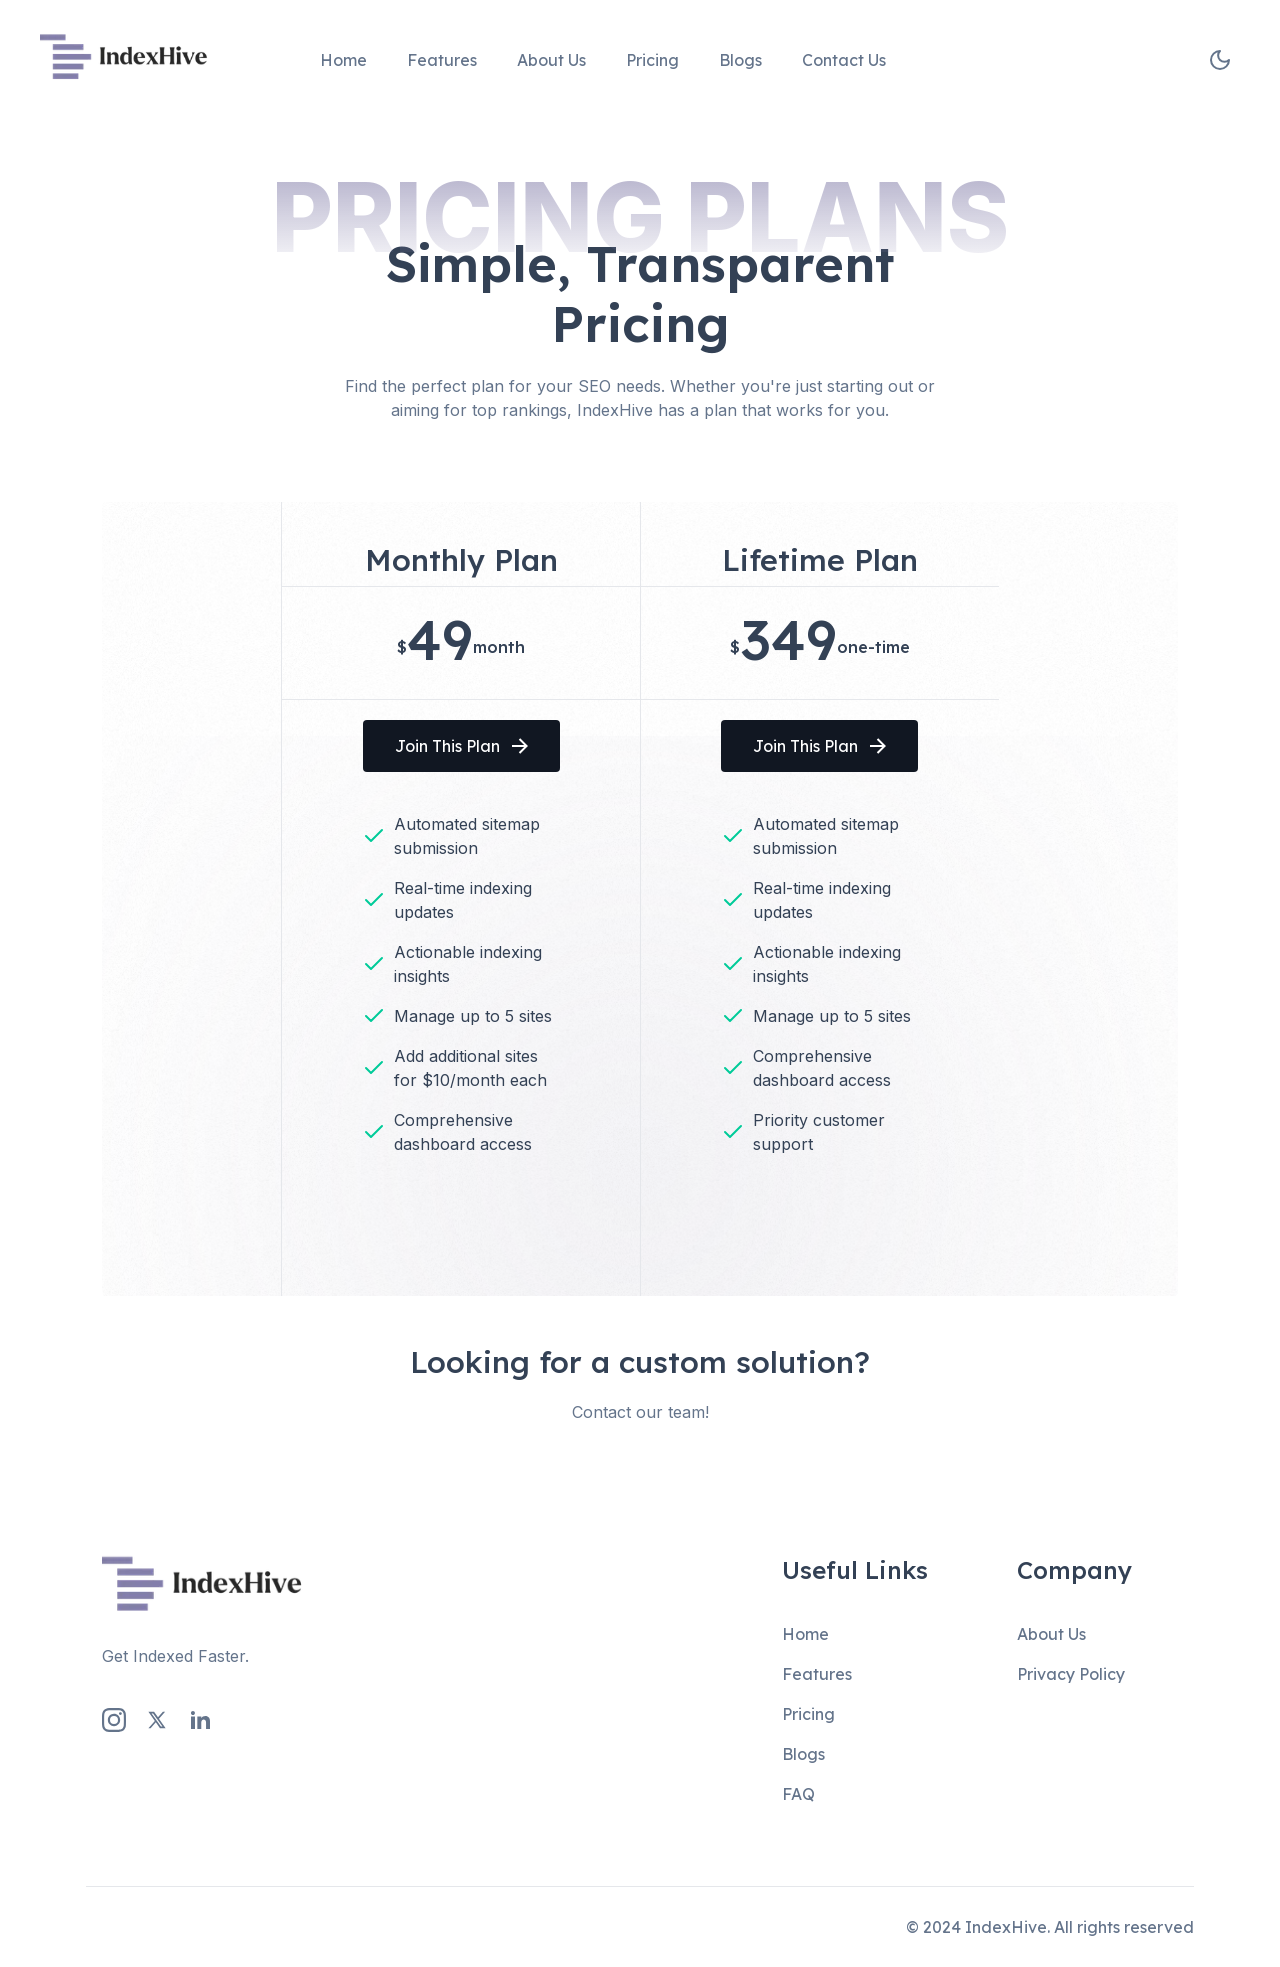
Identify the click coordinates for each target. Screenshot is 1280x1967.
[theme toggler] (1220, 60)
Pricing (652, 60)
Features (442, 60)
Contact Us (844, 60)
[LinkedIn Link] (200, 1720)
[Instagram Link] (114, 1720)
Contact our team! (640, 1412)
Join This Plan (461, 746)
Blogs (740, 60)
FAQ (798, 1794)
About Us (551, 60)
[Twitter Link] (157, 1720)
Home (343, 60)
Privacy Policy (1071, 1674)
